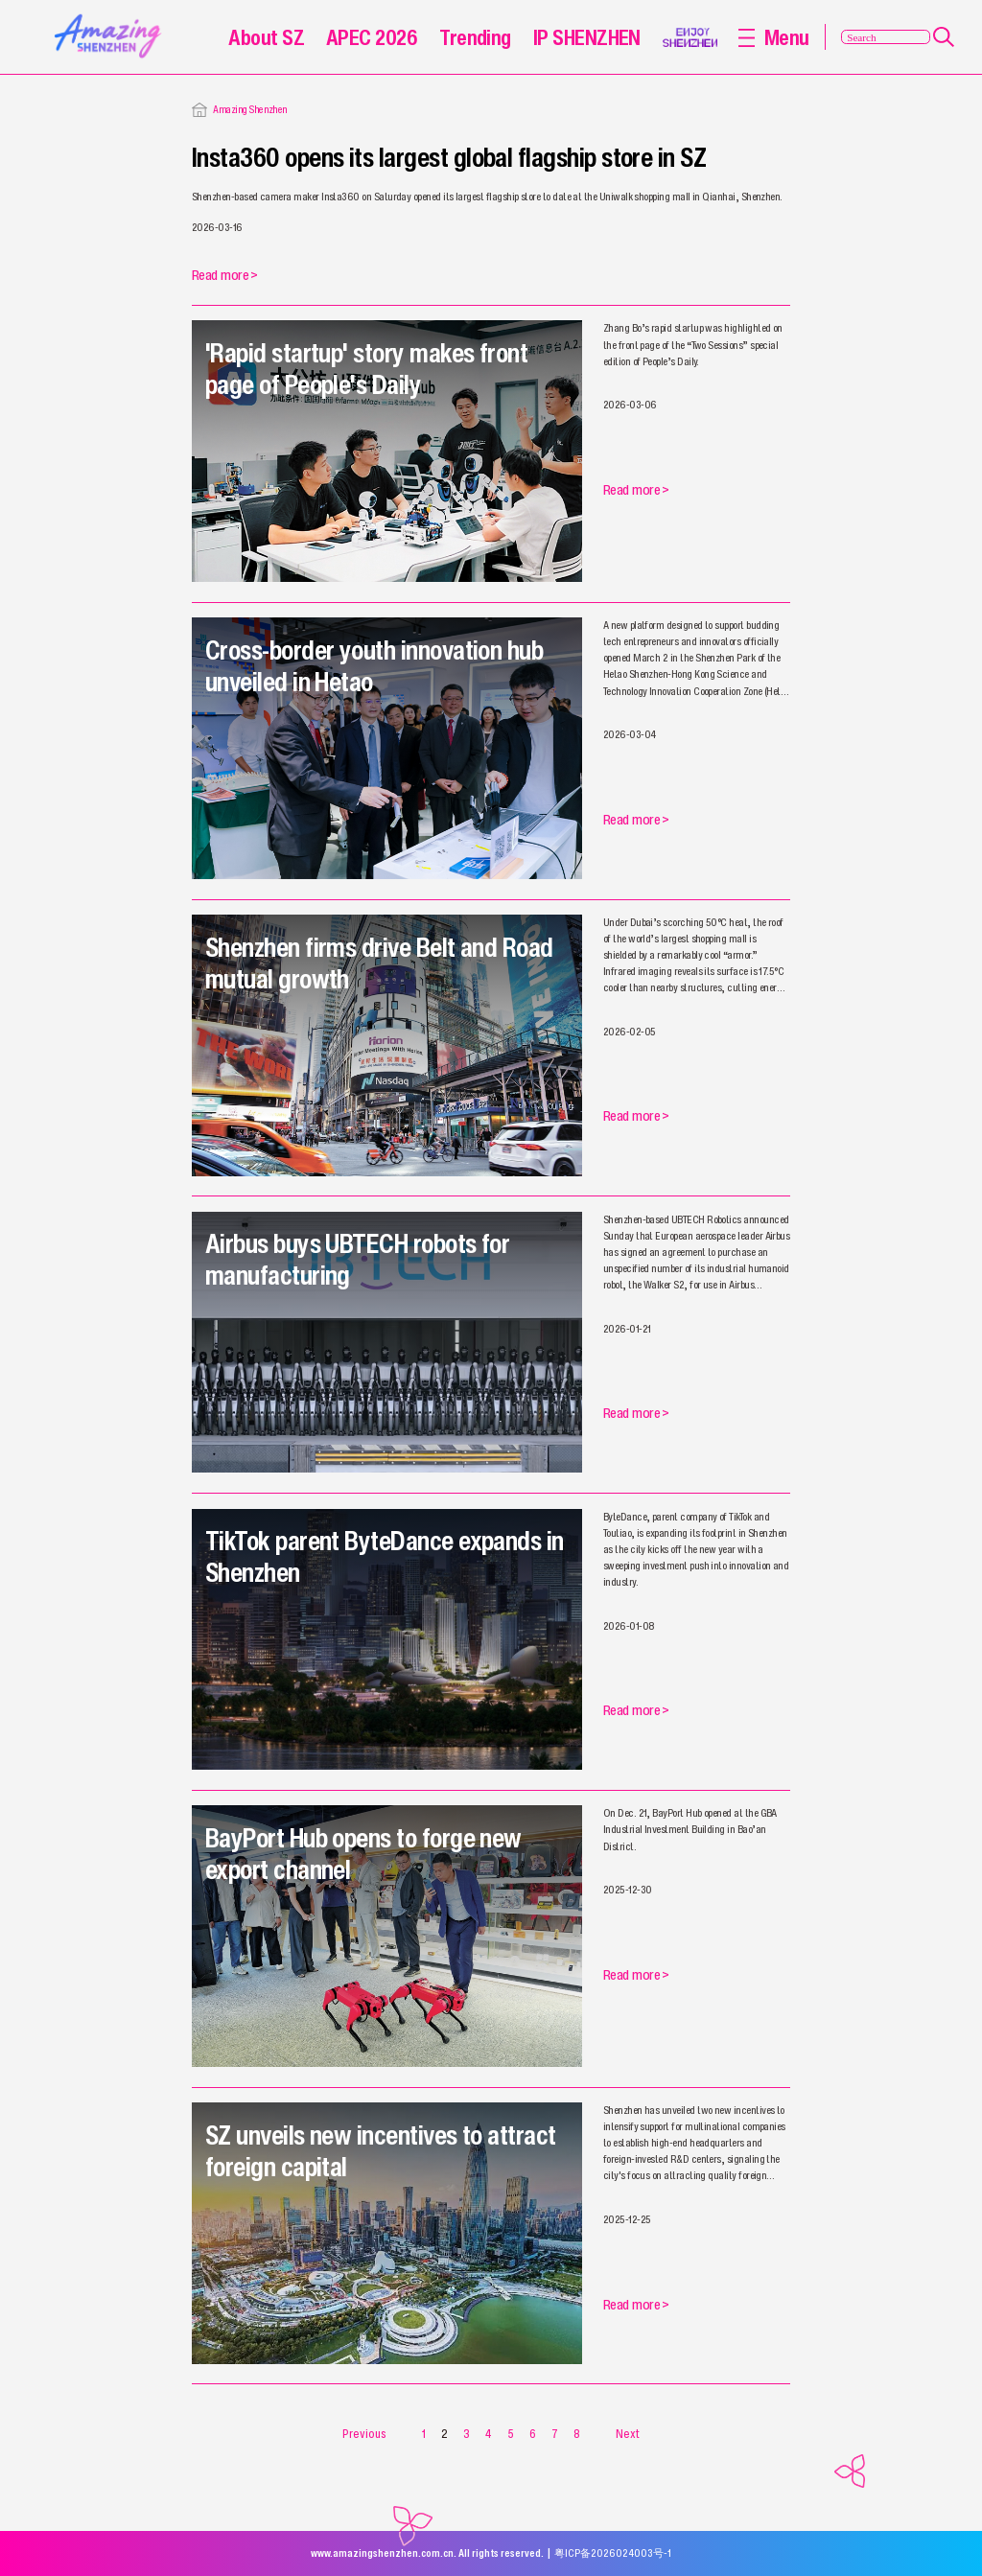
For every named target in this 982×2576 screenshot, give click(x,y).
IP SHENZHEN (587, 37)
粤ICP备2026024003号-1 (612, 2553)
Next (628, 2433)
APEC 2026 (371, 37)
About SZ (266, 37)
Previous (364, 2433)
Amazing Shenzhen (250, 110)
